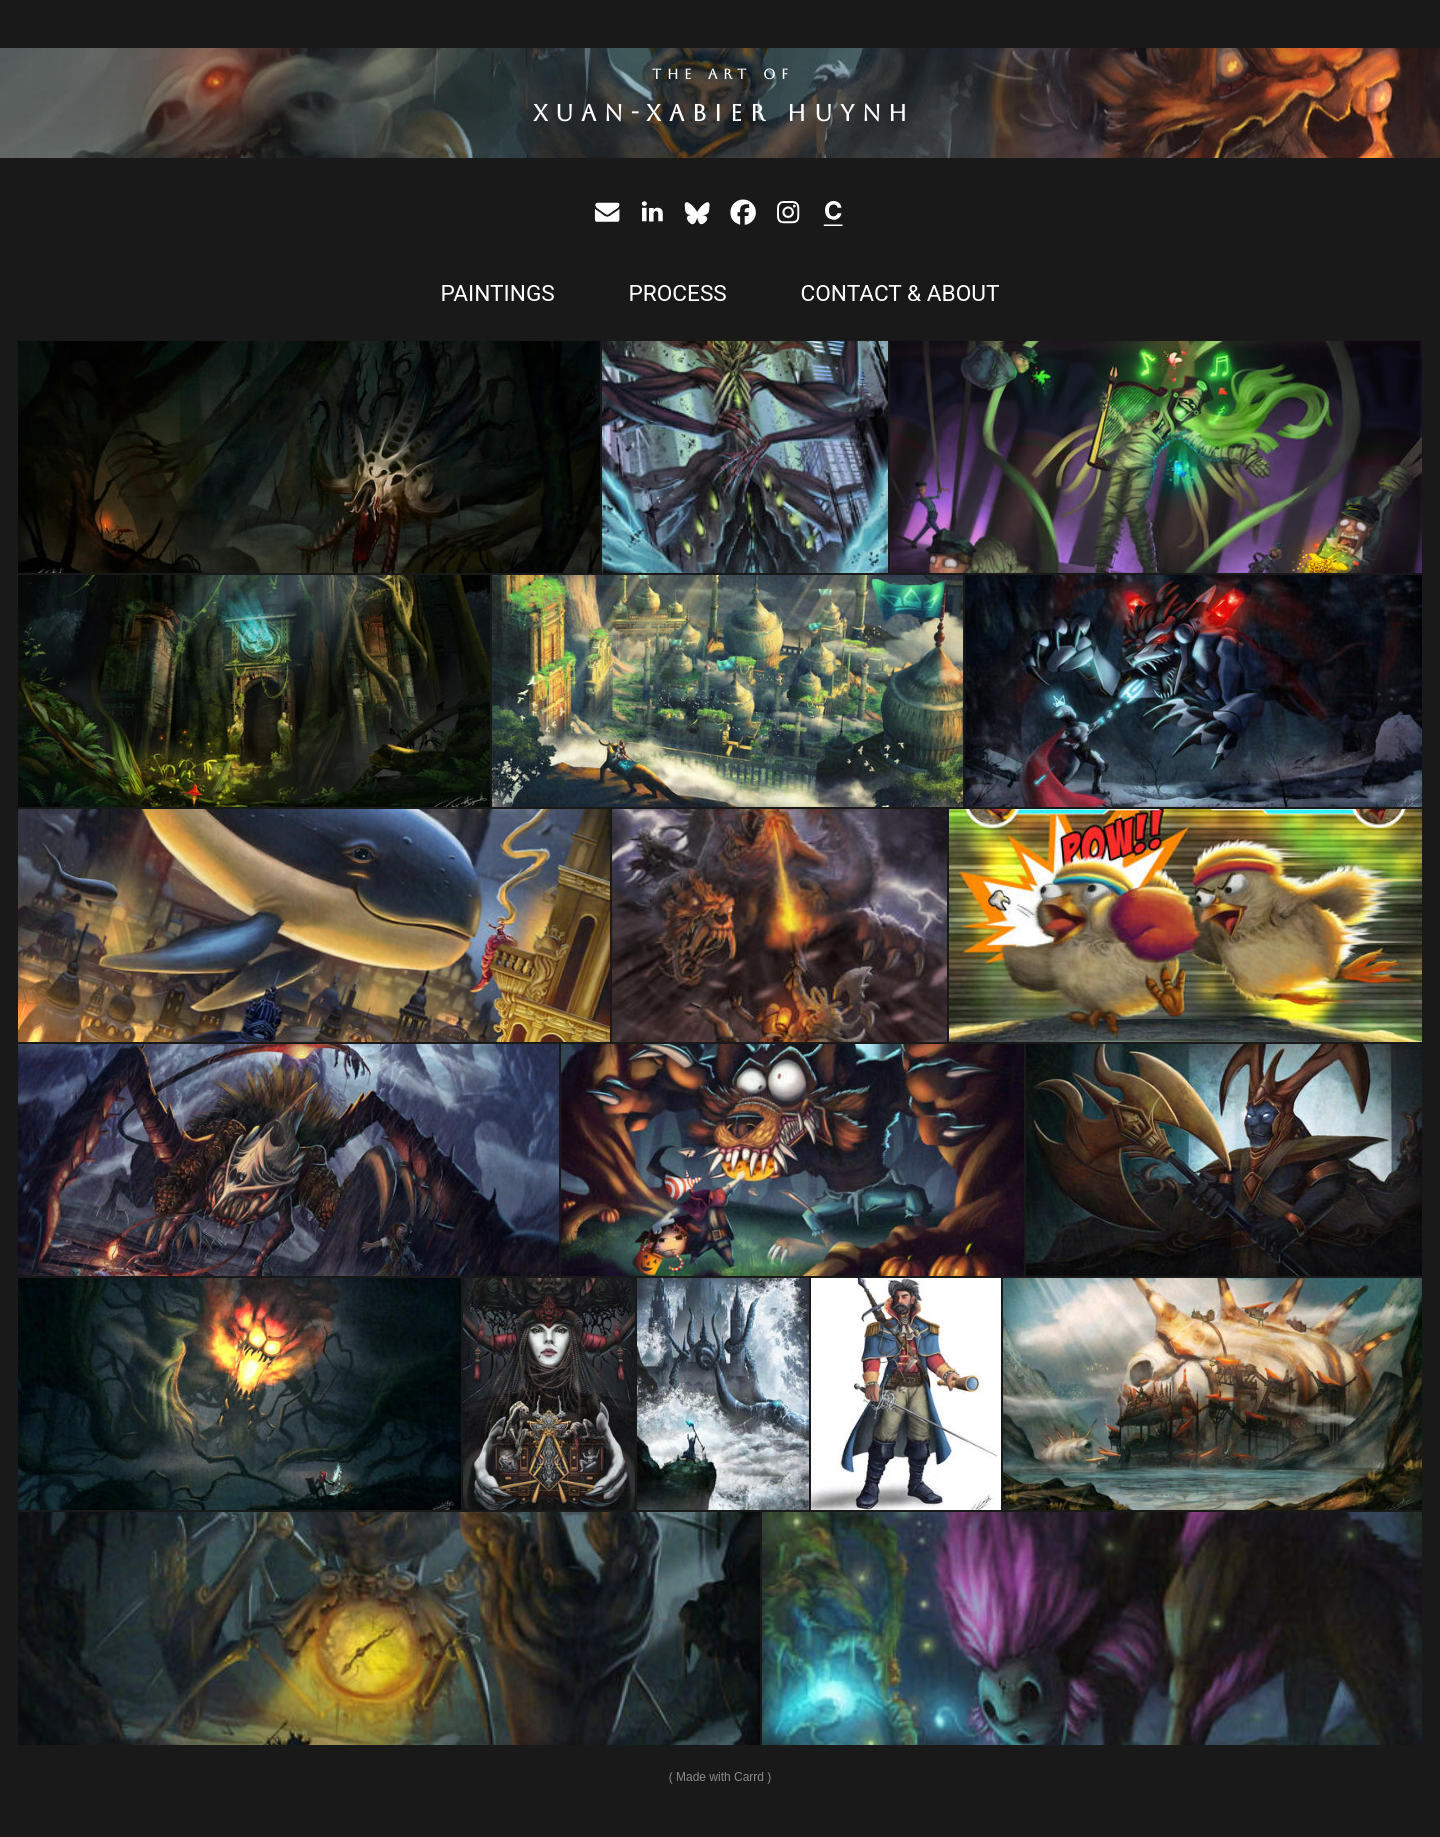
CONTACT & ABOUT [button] (899, 293)
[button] (607, 212)
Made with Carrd (720, 1777)
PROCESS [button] (677, 293)
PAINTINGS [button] (498, 293)
